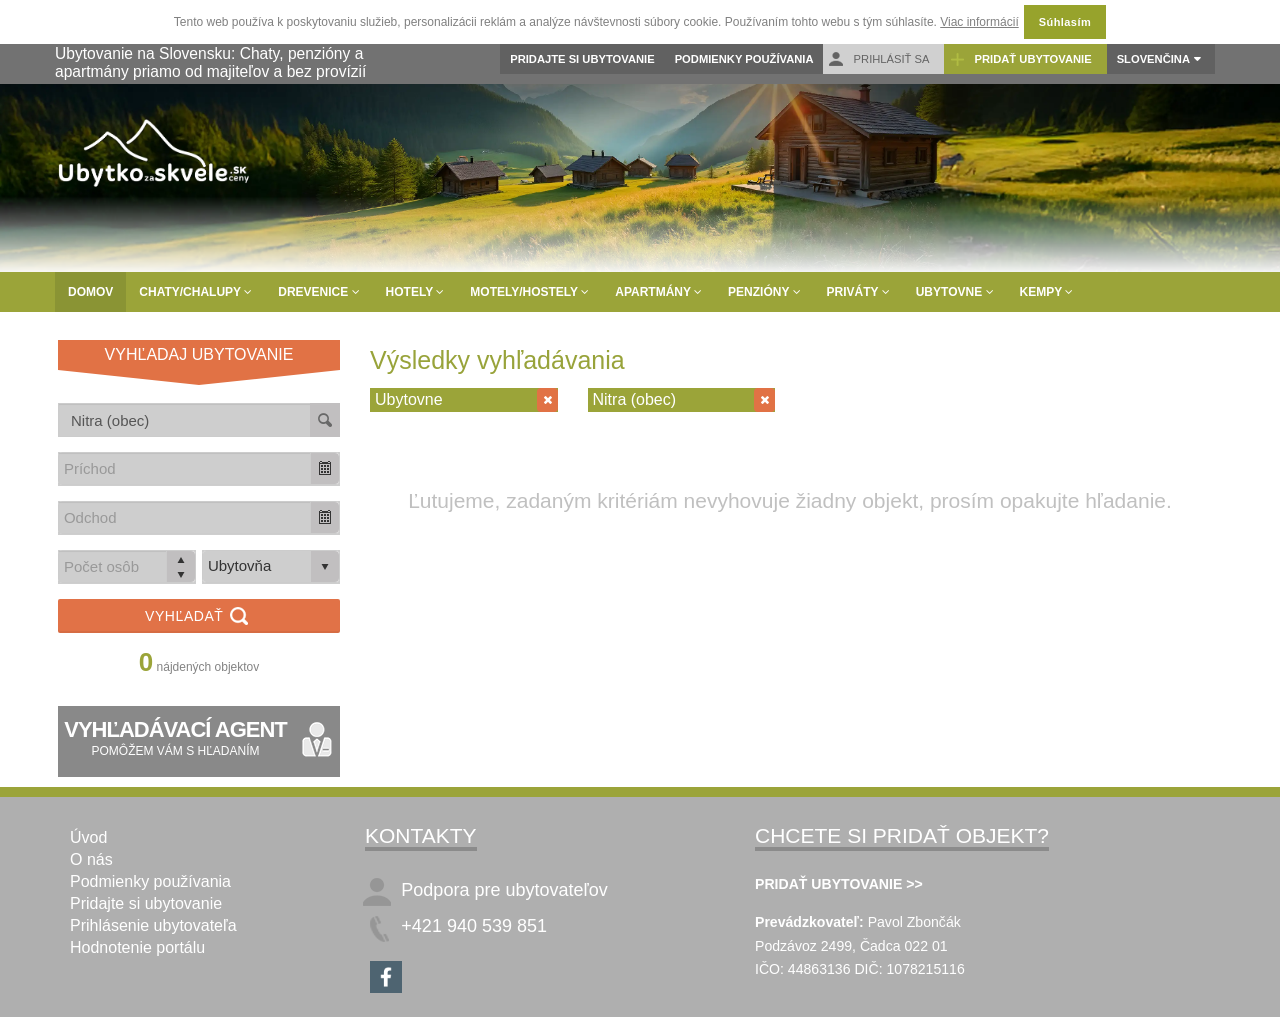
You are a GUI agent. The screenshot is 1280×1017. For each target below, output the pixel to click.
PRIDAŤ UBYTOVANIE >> (839, 884)
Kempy (1047, 292)
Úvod (88, 837)
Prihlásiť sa (878, 59)
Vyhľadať (199, 617)
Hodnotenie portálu (137, 947)
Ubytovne (955, 292)
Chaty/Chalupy (195, 292)
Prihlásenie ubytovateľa (153, 925)
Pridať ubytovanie (1020, 59)
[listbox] (271, 567)
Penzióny (764, 292)
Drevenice (318, 292)
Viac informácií (979, 22)
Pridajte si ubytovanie (582, 59)
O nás (91, 859)
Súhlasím (1065, 22)
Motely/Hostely (529, 292)
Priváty (858, 292)
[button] (325, 468)
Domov (90, 292)
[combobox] (185, 468)
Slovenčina (1153, 59)
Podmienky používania (744, 59)
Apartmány (658, 292)
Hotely (415, 292)
